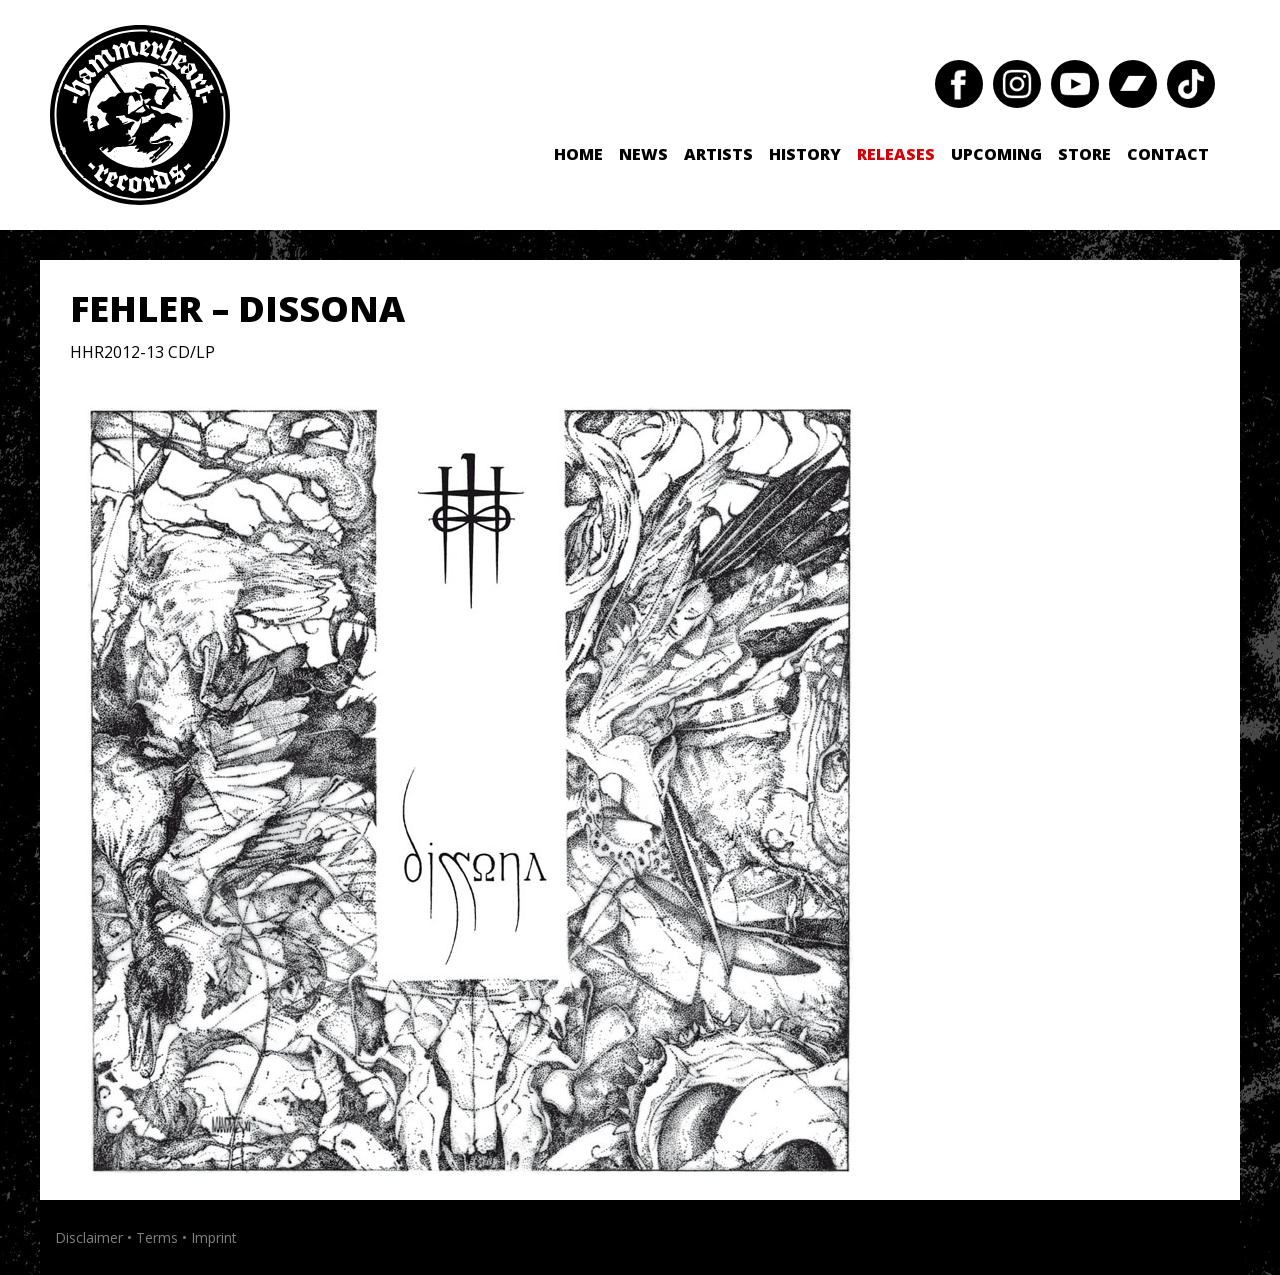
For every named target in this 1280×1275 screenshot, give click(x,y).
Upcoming (996, 154)
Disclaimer (89, 1237)
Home (578, 154)
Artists (718, 154)
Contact (1168, 154)
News (643, 154)
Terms (157, 1237)
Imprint (214, 1237)
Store (1084, 154)
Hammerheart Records (140, 115)
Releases (896, 154)
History (805, 154)
